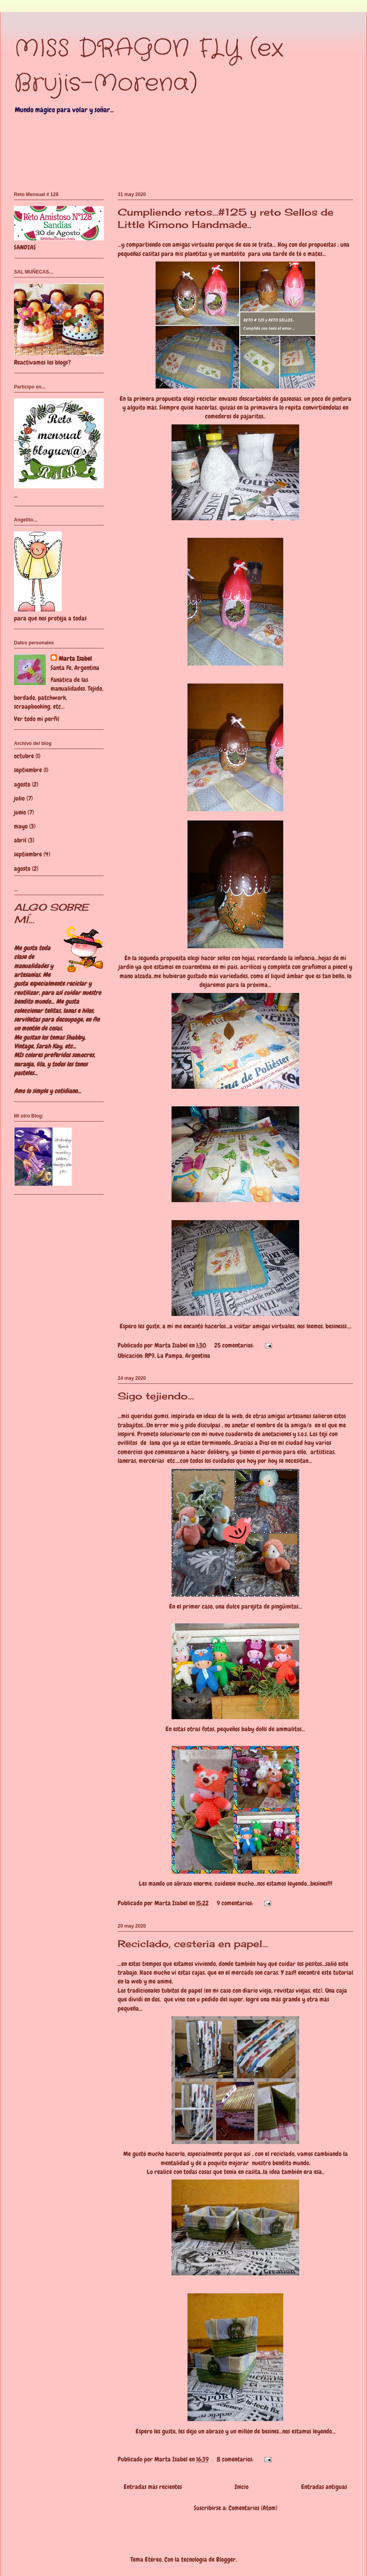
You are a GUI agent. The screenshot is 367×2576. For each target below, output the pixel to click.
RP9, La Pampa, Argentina (177, 1355)
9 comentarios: (236, 1903)
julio (19, 798)
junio (20, 812)
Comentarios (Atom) (253, 2508)
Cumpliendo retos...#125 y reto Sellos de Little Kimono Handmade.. (225, 218)
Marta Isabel (75, 658)
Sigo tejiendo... (156, 1396)
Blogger (226, 2559)
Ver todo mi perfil (36, 719)
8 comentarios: (236, 2459)
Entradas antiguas (324, 2487)
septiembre (28, 770)
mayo (21, 826)
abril (20, 840)
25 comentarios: (234, 1345)
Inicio (242, 2487)
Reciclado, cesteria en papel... (193, 1944)
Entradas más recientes (153, 2487)
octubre (24, 756)
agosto (22, 784)
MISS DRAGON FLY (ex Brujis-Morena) (149, 66)
